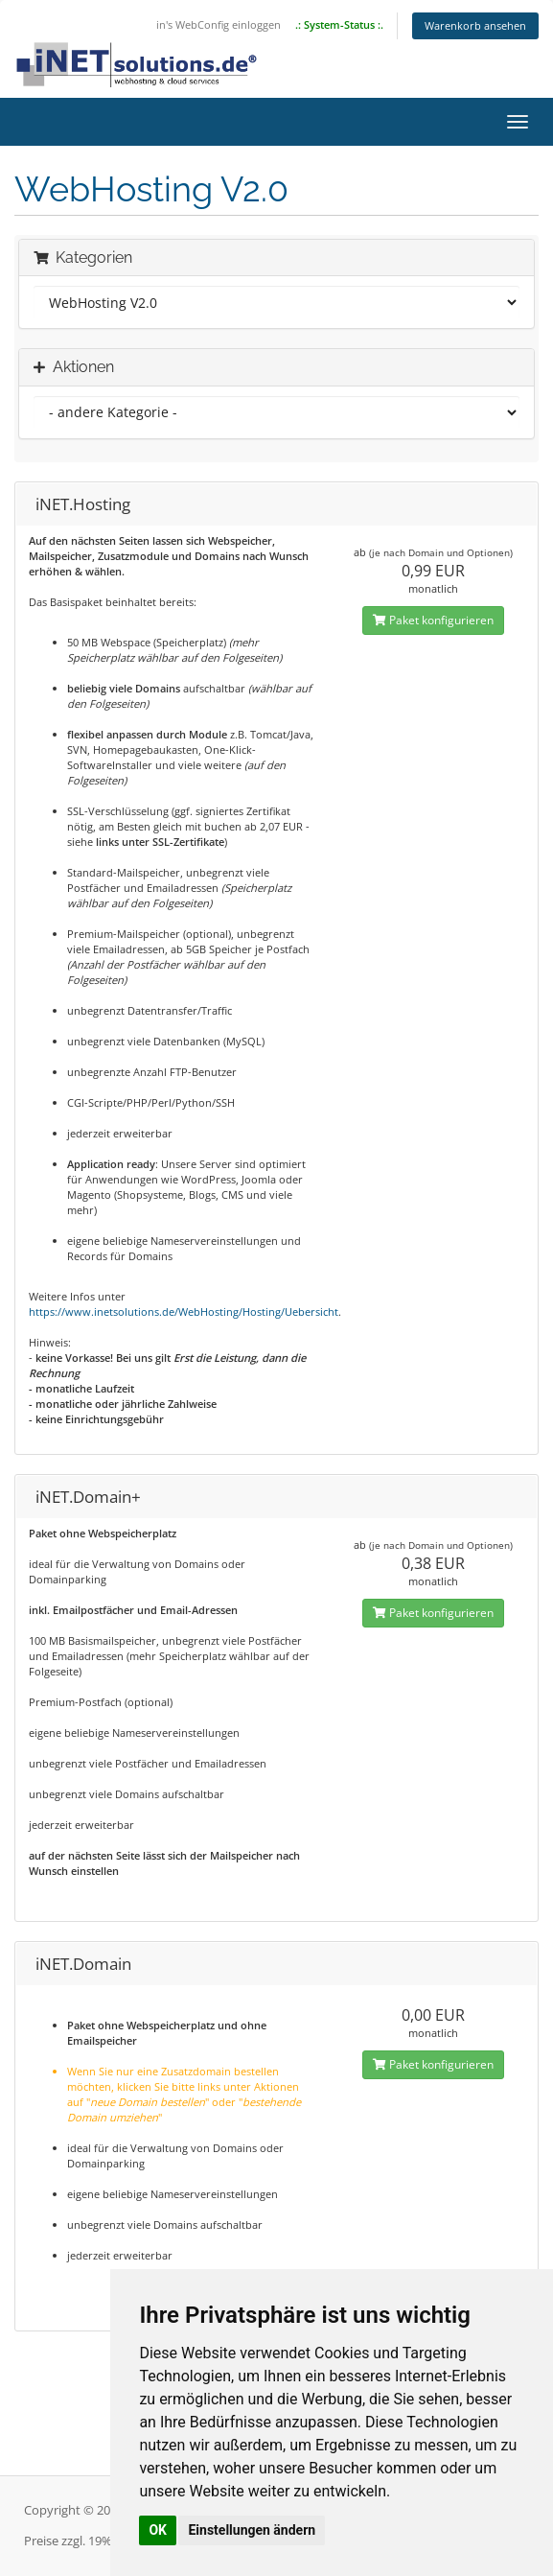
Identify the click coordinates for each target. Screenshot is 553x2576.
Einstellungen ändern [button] (251, 2530)
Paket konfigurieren (433, 620)
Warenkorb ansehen (475, 25)
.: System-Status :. (339, 24)
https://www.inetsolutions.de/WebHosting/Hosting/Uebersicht (183, 1311)
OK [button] (158, 2530)
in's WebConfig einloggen (218, 24)
